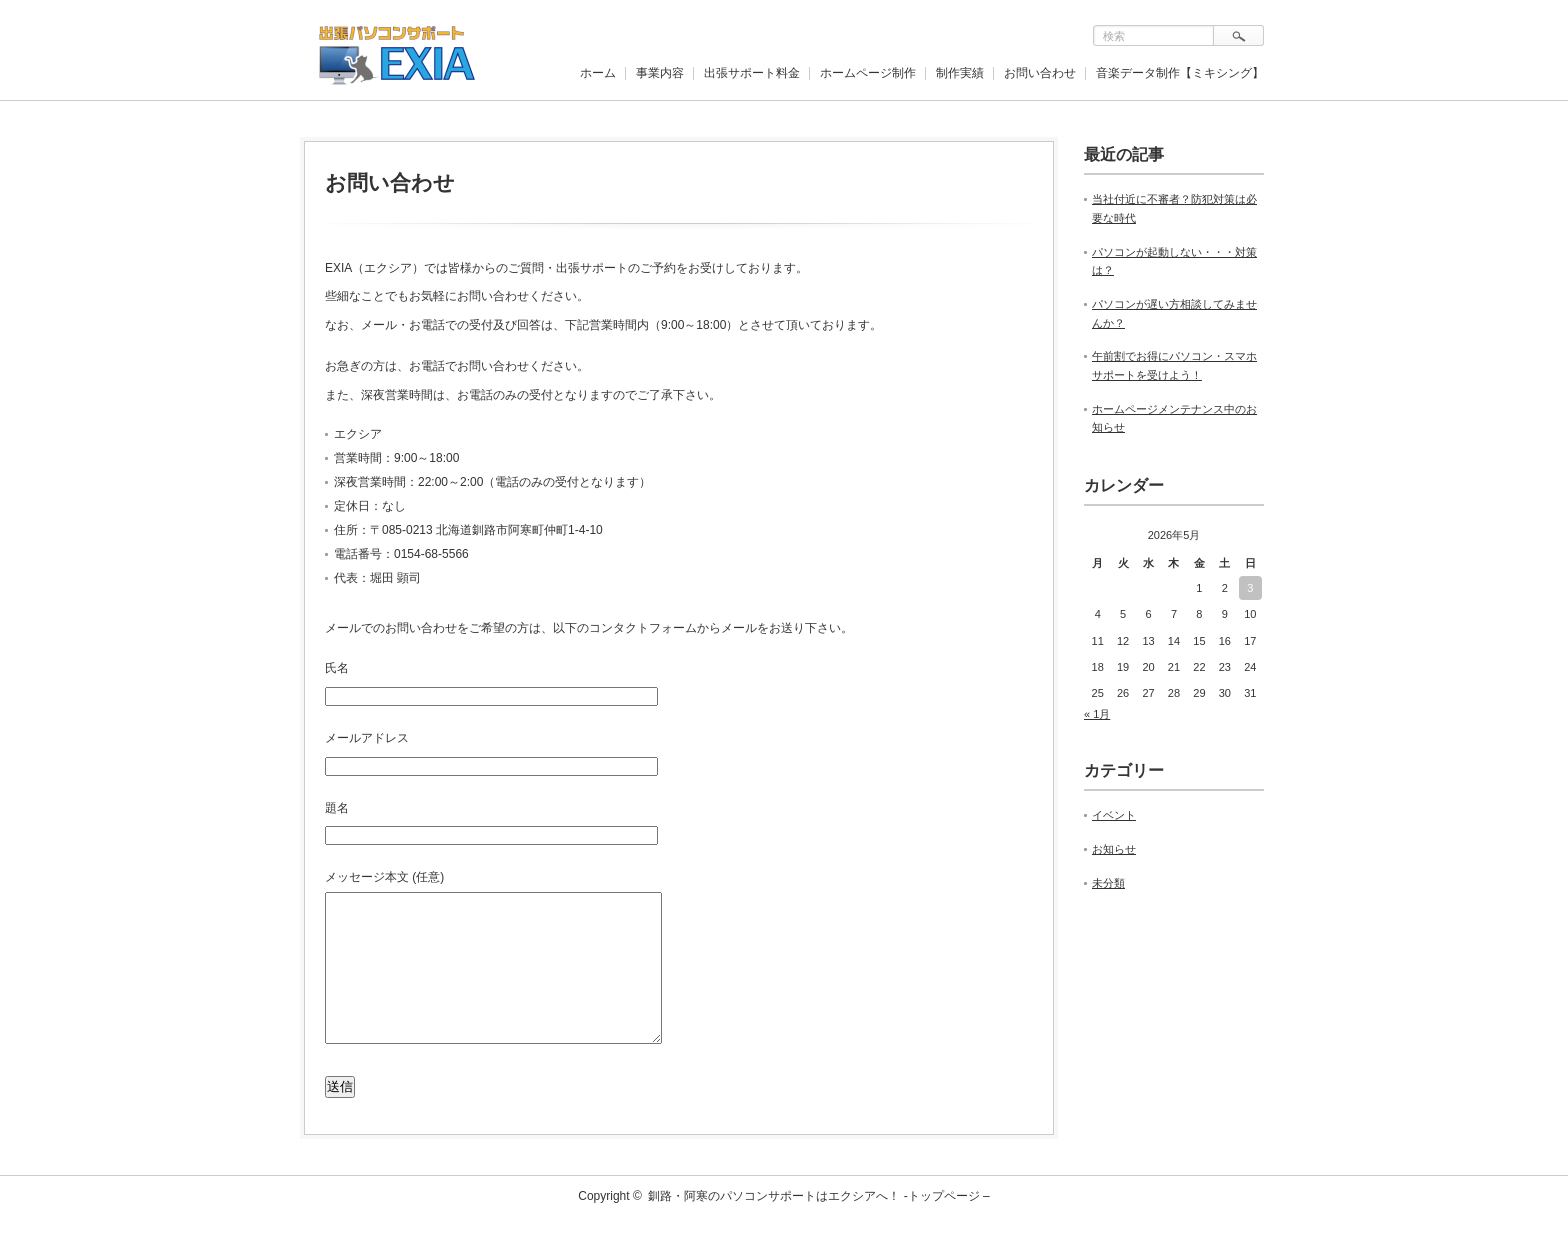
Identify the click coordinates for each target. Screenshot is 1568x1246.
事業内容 (660, 73)
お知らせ (1114, 849)
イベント (1114, 815)
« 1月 (1097, 714)
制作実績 (960, 73)
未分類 (1108, 883)
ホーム (598, 73)
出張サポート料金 (752, 73)
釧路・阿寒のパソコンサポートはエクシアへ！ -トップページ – (818, 1226)
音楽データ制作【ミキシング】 (1180, 73)
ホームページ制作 (868, 73)
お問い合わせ (1040, 73)
